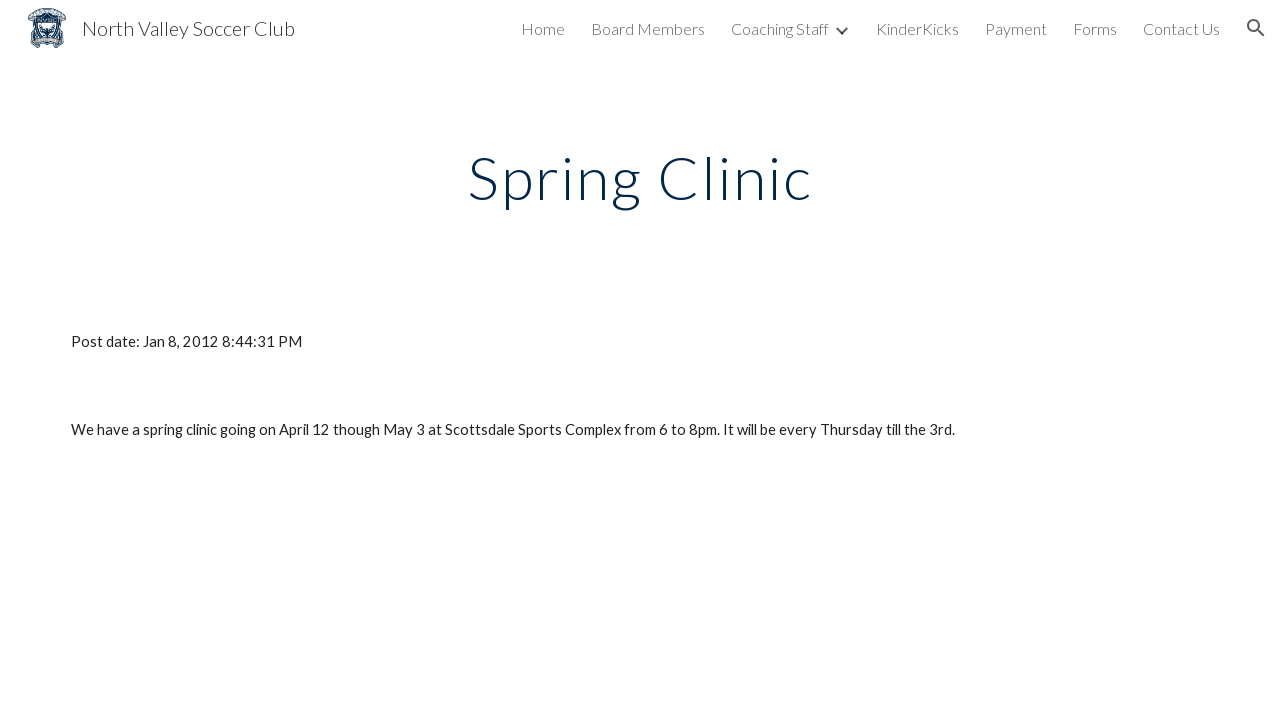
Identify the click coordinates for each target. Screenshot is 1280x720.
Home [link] (543, 28)
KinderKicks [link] (917, 28)
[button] (1256, 28)
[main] (640, 177)
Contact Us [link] (1181, 28)
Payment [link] (1016, 28)
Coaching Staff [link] (780, 28)
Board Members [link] (648, 28)
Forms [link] (1095, 28)
